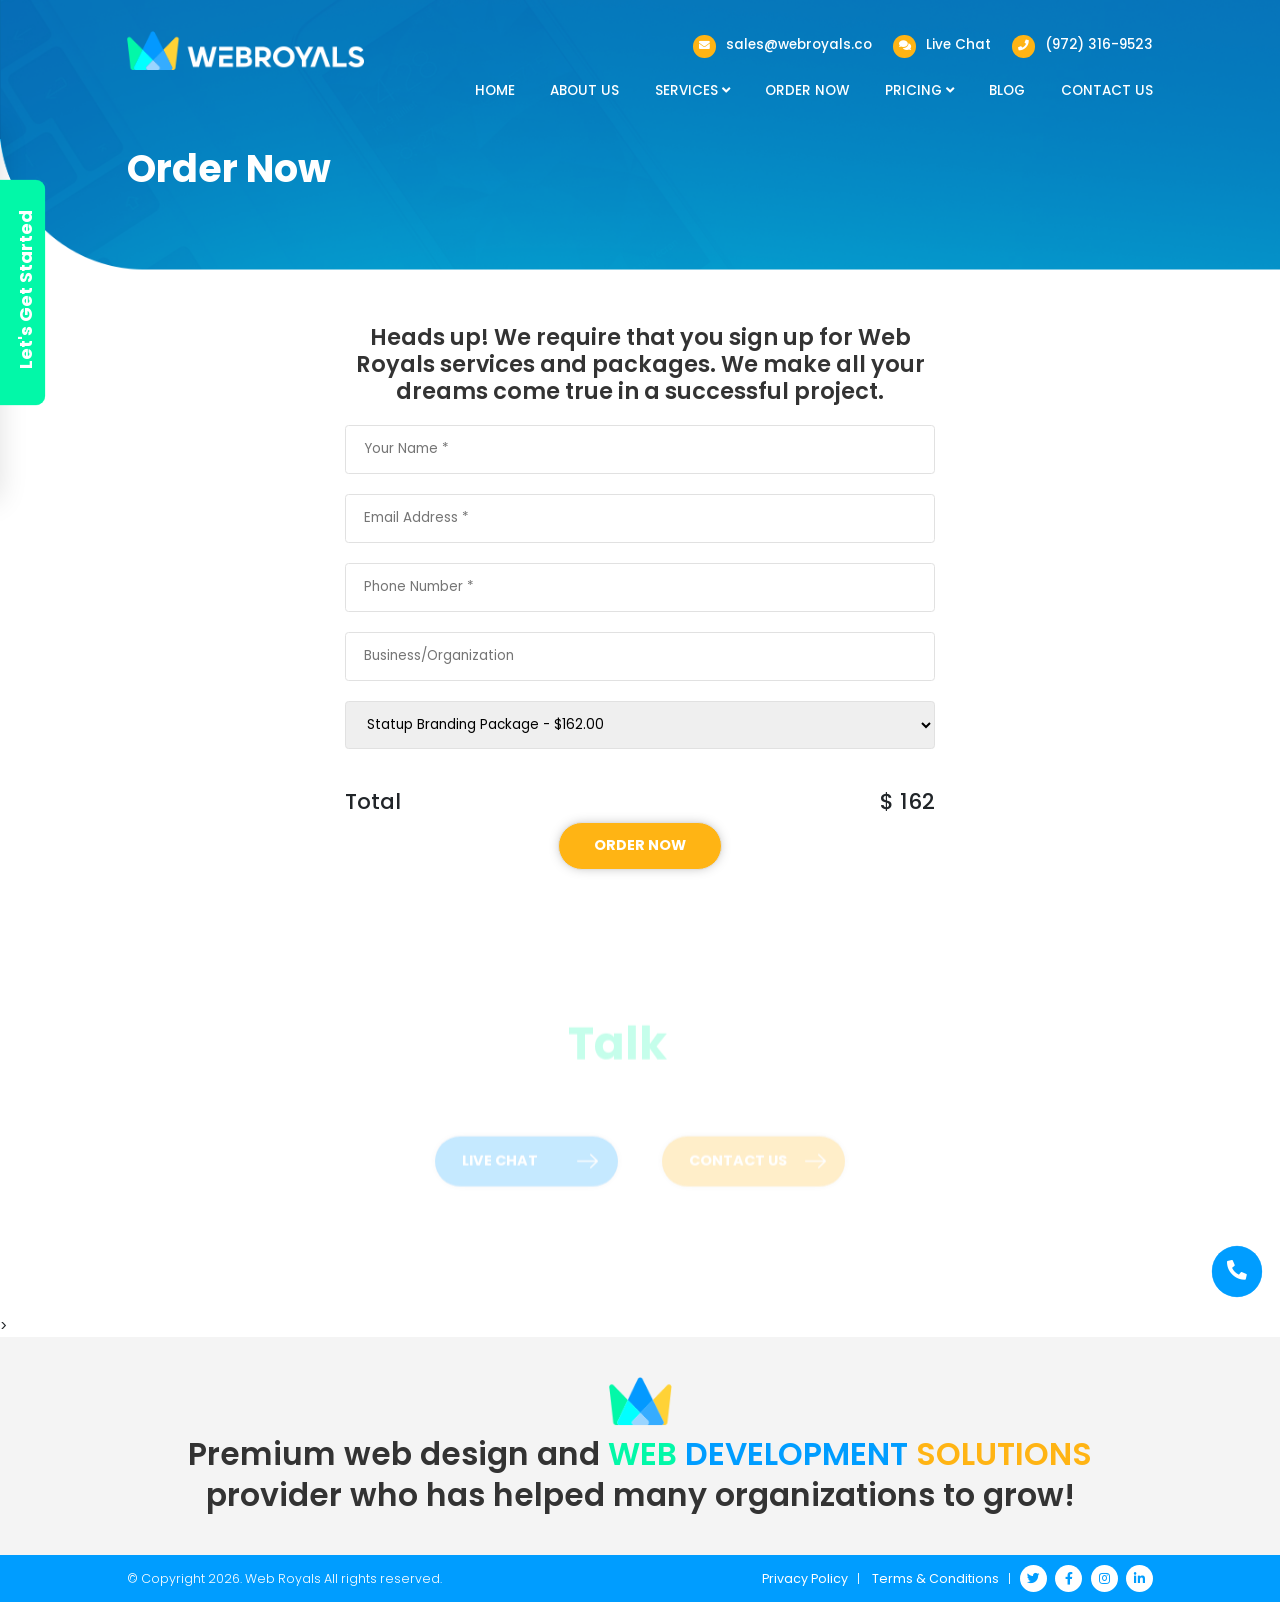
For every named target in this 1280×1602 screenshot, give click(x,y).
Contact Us (1107, 90)
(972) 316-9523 (1099, 44)
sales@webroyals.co (799, 44)
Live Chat (958, 44)
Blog (1007, 90)
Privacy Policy (805, 1578)
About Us (584, 90)
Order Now (807, 90)
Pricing (919, 90)
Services (692, 90)
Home (495, 90)
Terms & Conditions (935, 1578)
